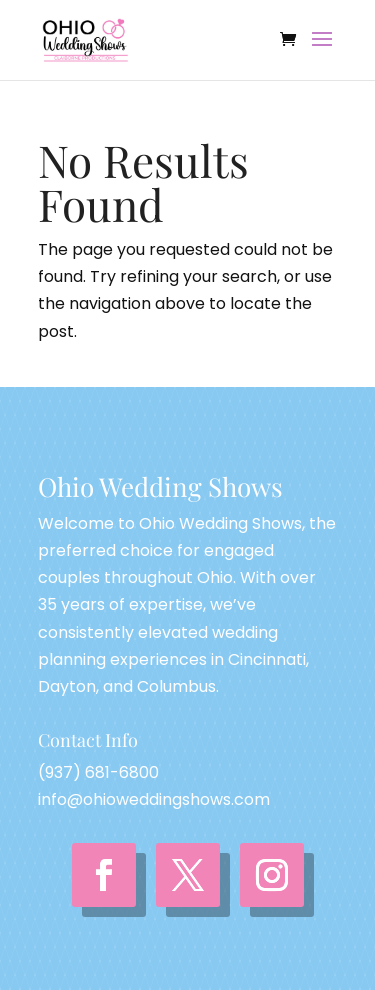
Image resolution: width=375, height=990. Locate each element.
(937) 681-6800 (98, 772)
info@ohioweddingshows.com (154, 799)
